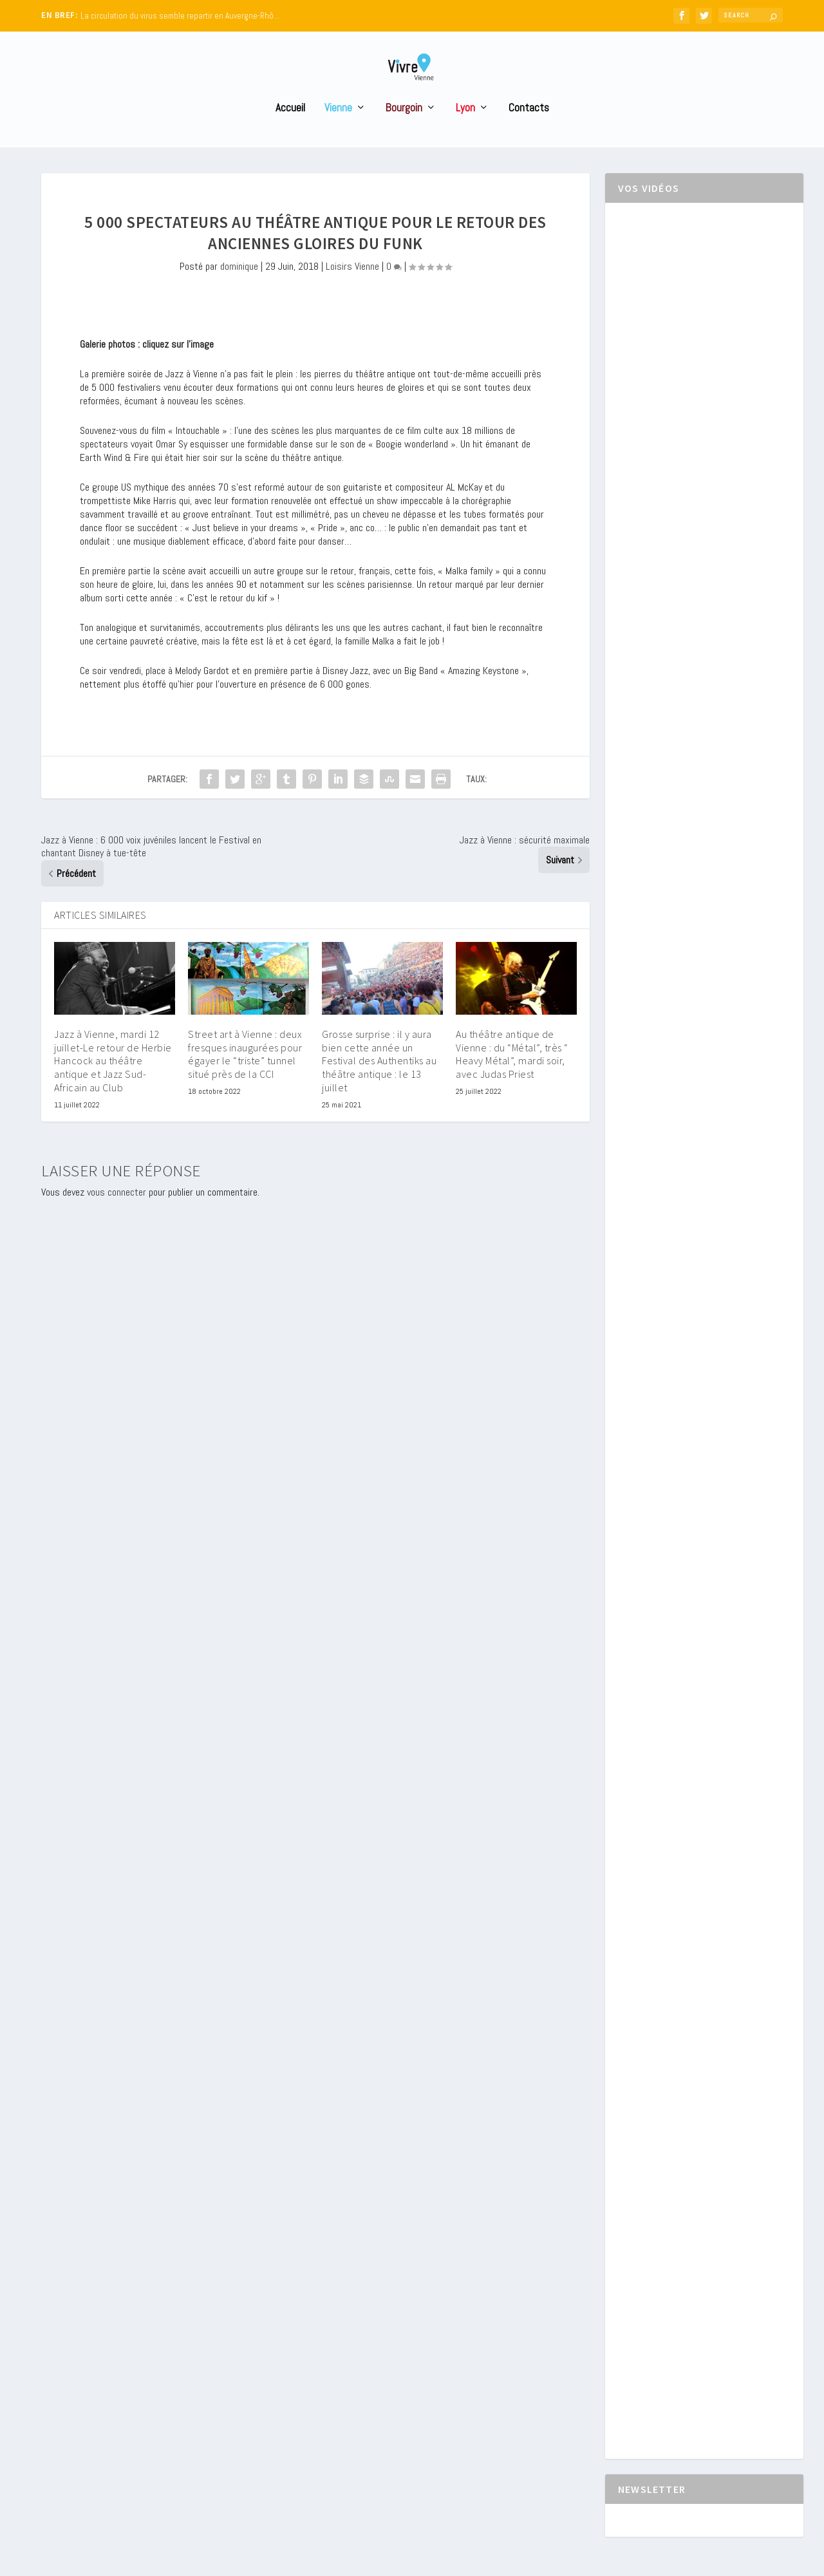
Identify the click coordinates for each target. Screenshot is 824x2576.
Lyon (465, 132)
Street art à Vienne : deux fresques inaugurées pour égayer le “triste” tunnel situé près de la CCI (245, 1077)
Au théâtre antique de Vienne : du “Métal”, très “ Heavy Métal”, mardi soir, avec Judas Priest (512, 1077)
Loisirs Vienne (352, 290)
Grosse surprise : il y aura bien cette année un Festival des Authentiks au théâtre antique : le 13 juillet (379, 1084)
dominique (239, 290)
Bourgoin (404, 132)
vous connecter (116, 1216)
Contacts (529, 132)
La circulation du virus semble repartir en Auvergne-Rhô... (179, 15)
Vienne (338, 132)
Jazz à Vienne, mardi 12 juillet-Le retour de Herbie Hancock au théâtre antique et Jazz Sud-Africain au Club (113, 1084)
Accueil (290, 132)
